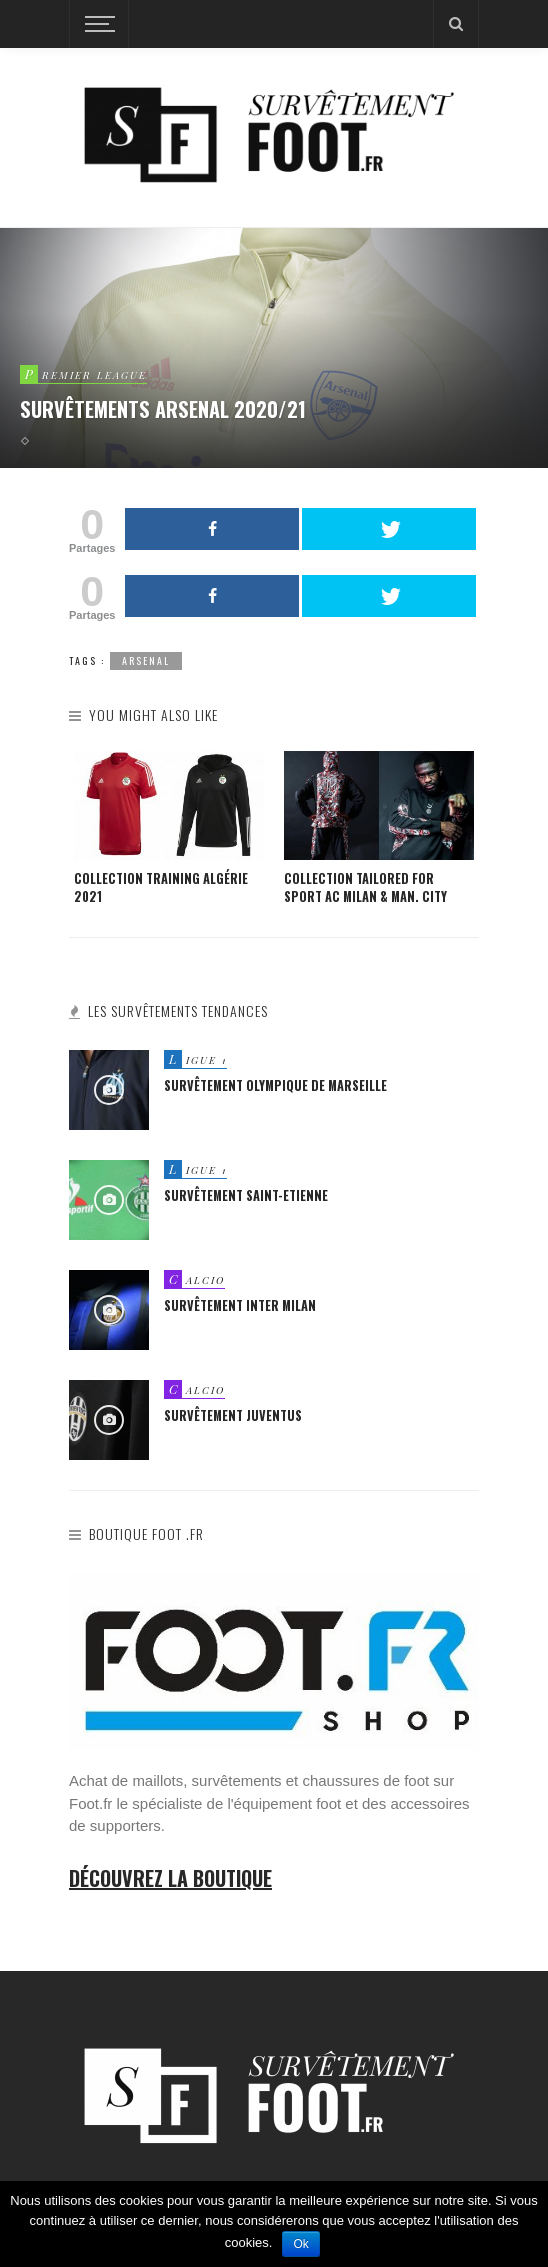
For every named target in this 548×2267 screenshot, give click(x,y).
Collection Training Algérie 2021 (161, 888)
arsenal (146, 660)
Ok (300, 2244)
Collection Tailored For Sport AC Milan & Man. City (365, 888)
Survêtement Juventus (233, 1415)
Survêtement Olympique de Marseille (275, 1085)
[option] (169, 829)
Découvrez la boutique (170, 1878)
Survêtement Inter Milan (240, 1305)
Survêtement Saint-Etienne (246, 1195)
